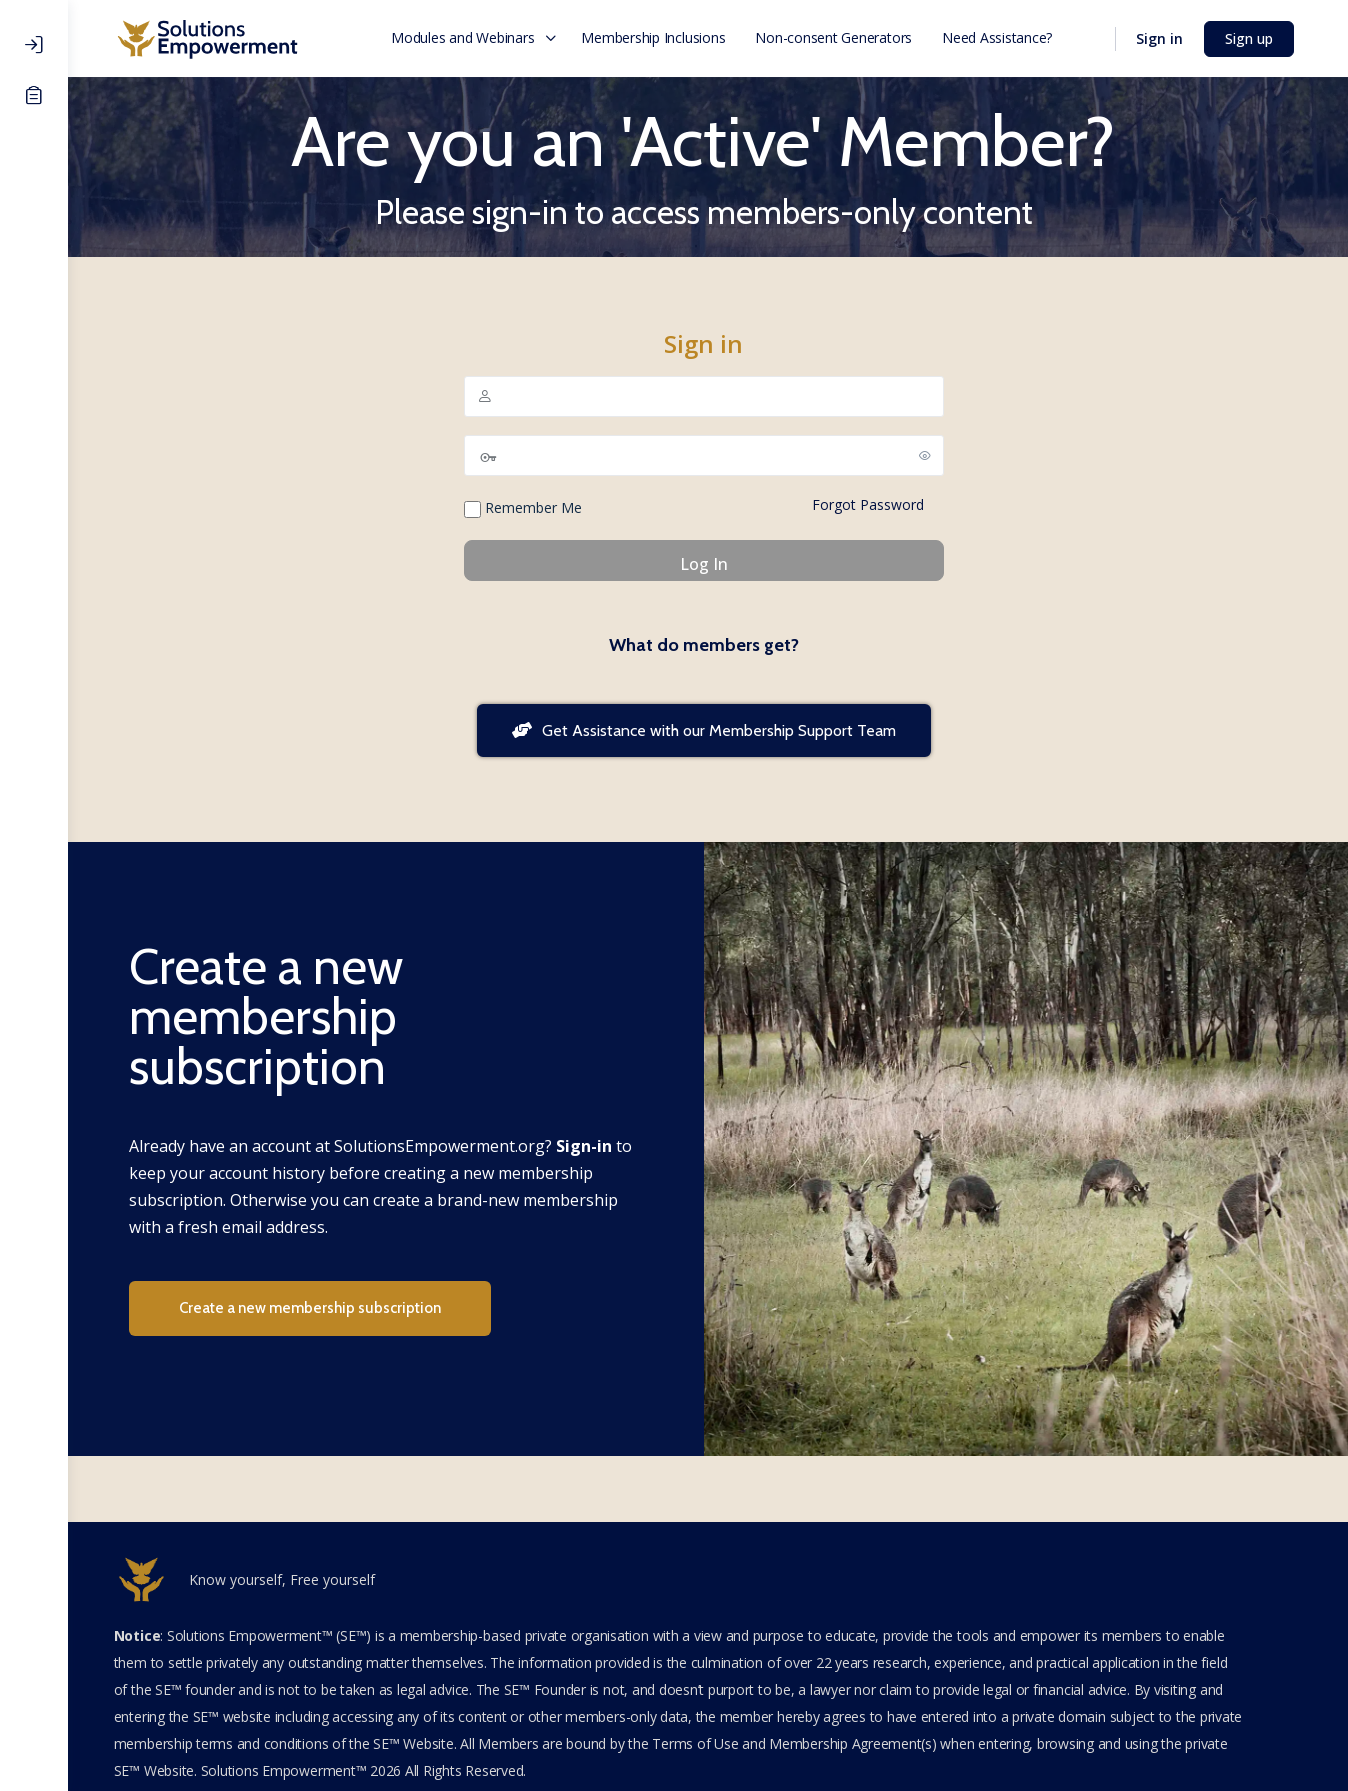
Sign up (1253, 38)
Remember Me (527, 508)
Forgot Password (872, 504)
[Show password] (929, 455)
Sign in (1163, 38)
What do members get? (708, 645)
